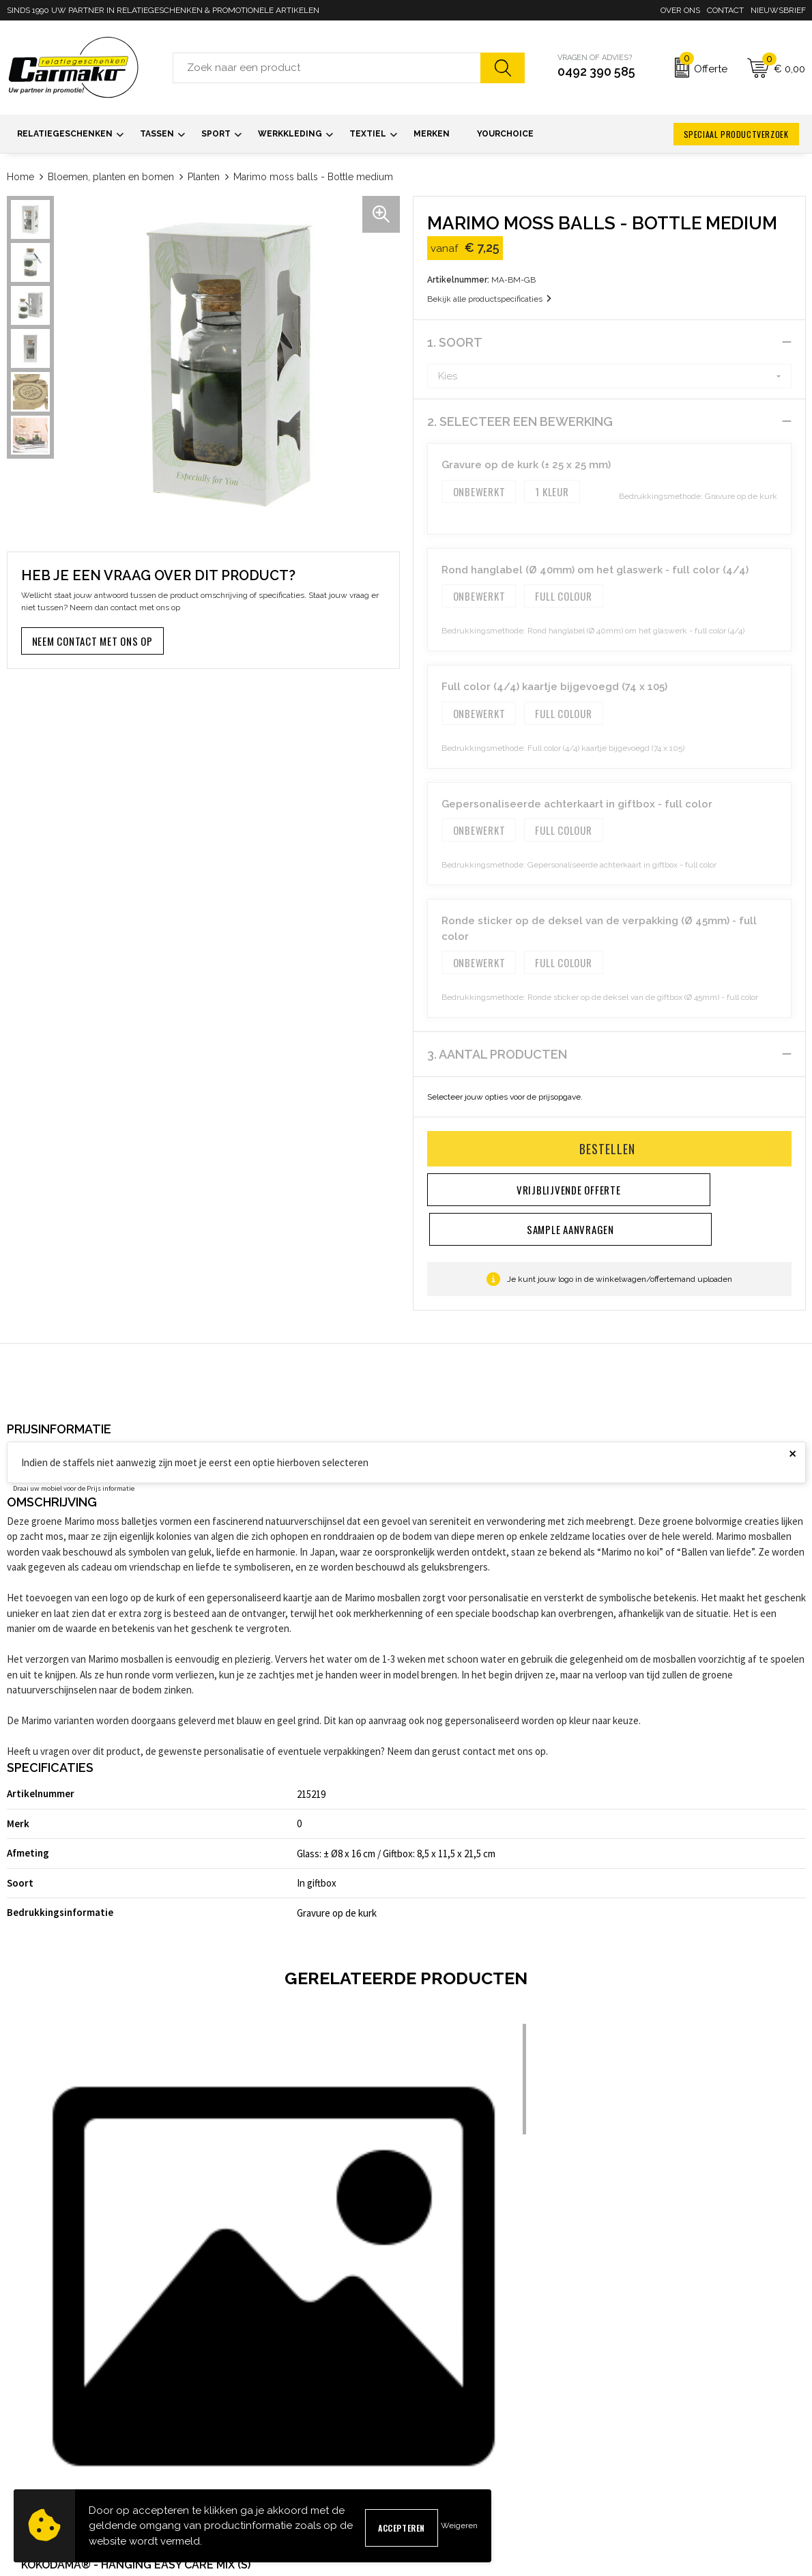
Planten (204, 176)
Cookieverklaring (649, 2419)
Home (20, 176)
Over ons (680, 10)
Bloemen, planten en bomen (111, 176)
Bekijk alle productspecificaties (489, 299)
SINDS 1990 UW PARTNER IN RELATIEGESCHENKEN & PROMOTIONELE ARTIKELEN (163, 10)
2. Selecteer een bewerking (520, 421)
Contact (725, 10)
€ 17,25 (57, 2270)
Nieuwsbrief (778, 10)
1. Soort (454, 342)
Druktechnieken (242, 2463)
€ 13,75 (456, 2270)
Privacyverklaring (651, 2441)
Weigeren (459, 2525)
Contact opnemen (449, 2397)
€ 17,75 (256, 2270)
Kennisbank (233, 2441)
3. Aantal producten (497, 1054)
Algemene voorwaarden (664, 2397)
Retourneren (438, 2463)
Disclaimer (637, 2463)
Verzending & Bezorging (462, 2441)
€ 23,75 (657, 2270)
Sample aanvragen (452, 2419)
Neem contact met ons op (92, 640)
